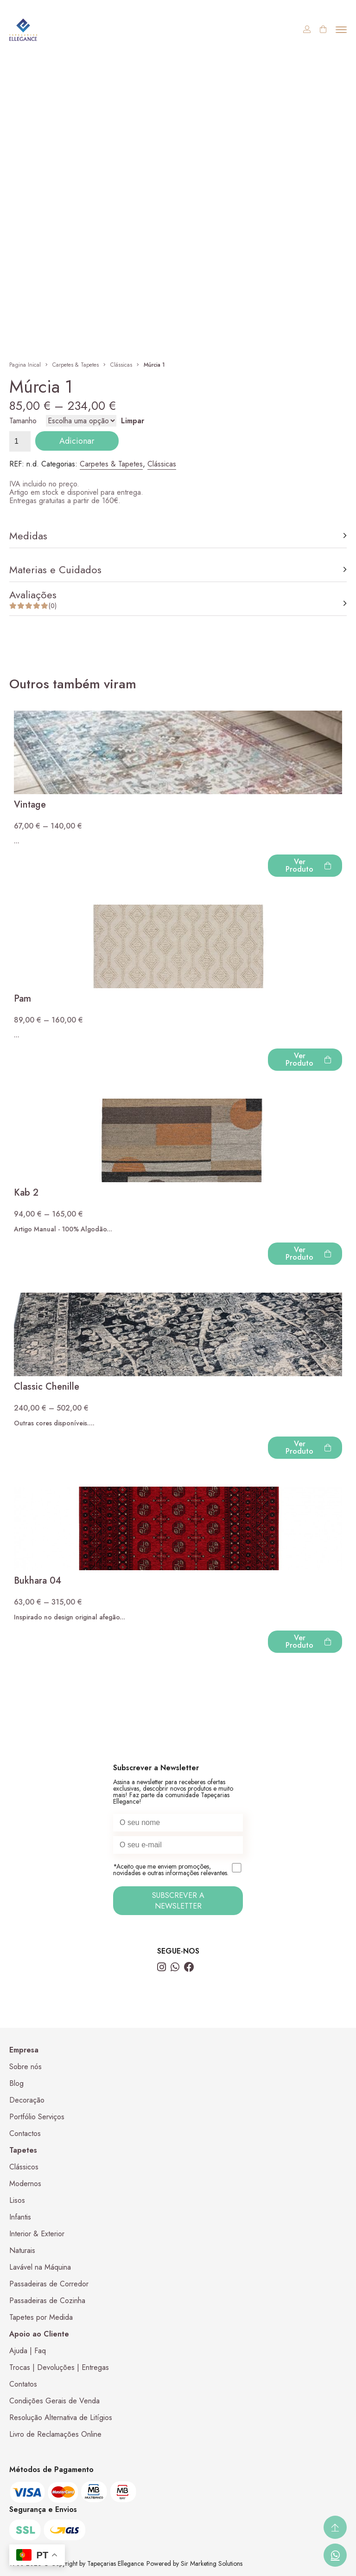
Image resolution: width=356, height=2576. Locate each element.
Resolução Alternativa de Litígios (60, 2417)
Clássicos (23, 2167)
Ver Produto (308, 865)
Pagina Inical (25, 365)
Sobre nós (25, 2066)
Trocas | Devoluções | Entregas (59, 2367)
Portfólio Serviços (36, 2116)
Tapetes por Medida (41, 2317)
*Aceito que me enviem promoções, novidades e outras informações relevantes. (178, 1870)
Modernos (25, 2183)
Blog (16, 2083)
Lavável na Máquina (40, 2267)
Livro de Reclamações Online (55, 2434)
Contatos (23, 2384)
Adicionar (77, 441)
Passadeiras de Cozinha (47, 2300)
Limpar (132, 420)
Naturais (22, 2250)
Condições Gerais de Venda (54, 2400)
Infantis (20, 2217)
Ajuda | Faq (27, 2350)
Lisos (17, 2200)
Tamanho (23, 420)
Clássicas (121, 365)
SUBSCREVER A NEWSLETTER (178, 1900)
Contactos (25, 2133)
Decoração (26, 2100)
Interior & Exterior (36, 2233)
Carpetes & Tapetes (75, 365)
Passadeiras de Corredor (49, 2283)
